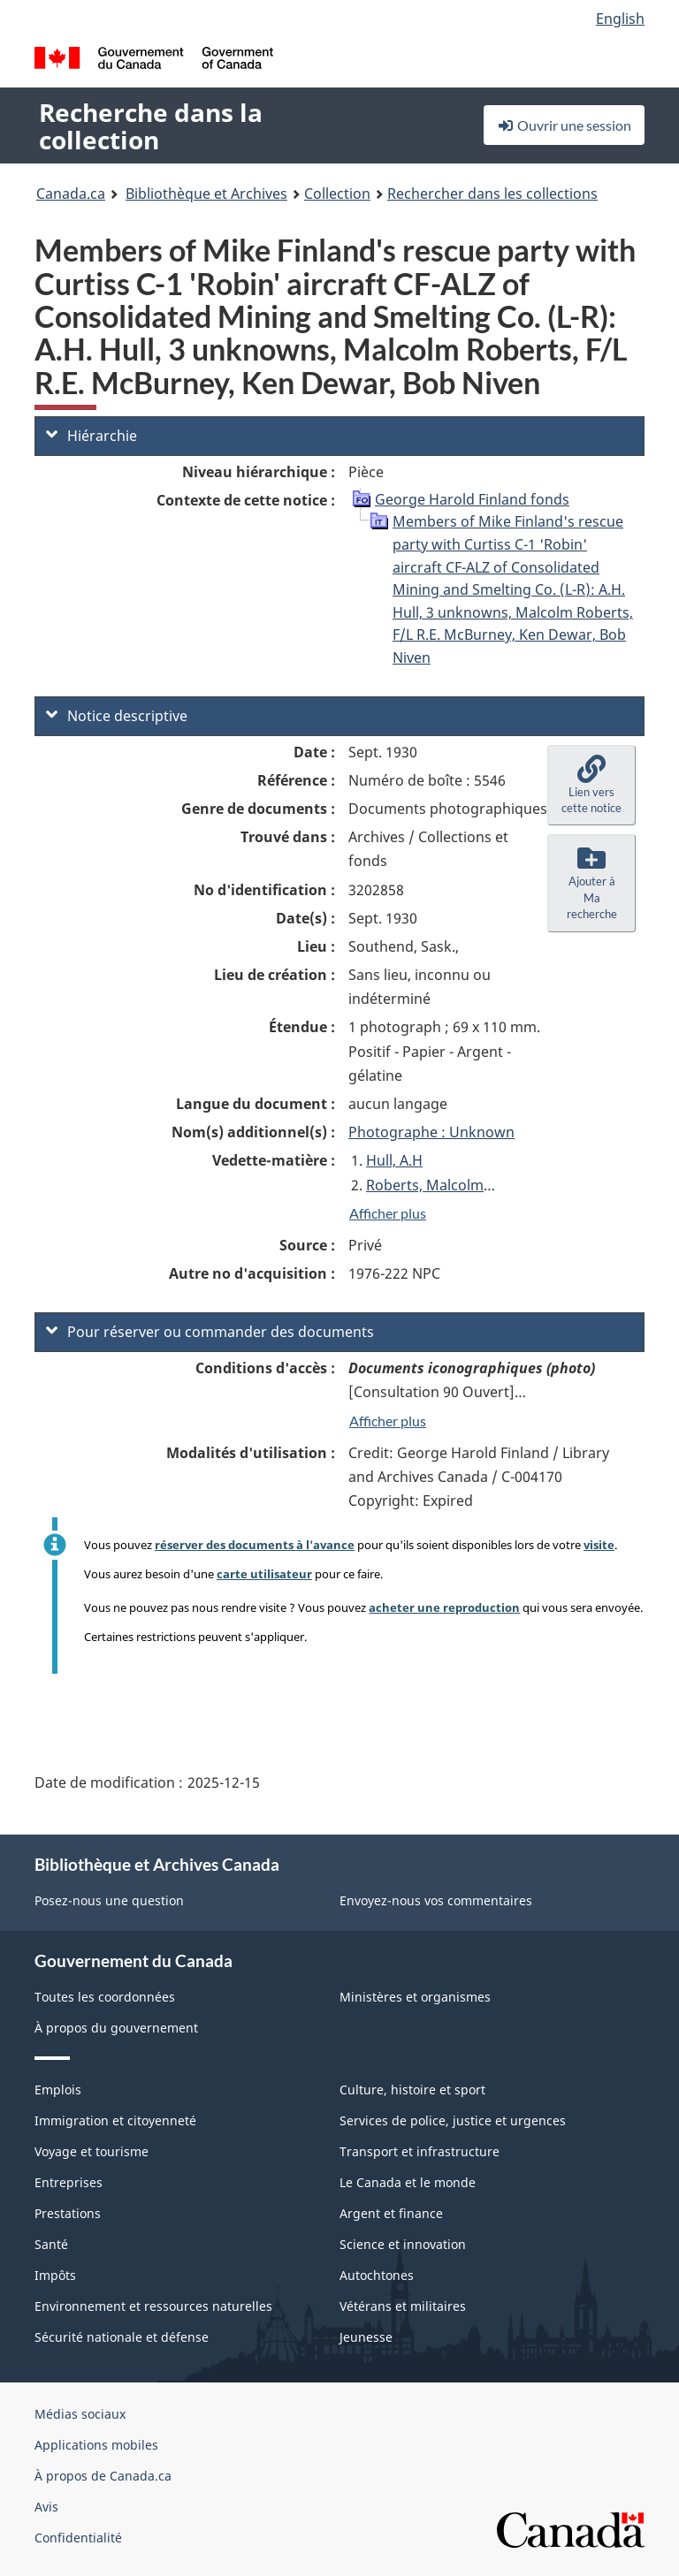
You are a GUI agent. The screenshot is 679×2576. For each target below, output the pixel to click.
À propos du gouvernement (116, 2027)
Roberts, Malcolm (425, 1185)
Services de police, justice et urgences (453, 2120)
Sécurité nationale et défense (121, 2337)
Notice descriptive (116, 716)
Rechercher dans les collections (492, 193)
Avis (46, 2506)
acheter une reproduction (444, 1607)
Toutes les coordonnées (104, 1996)
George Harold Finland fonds (472, 499)
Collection (337, 193)
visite (599, 1545)
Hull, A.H (394, 1160)
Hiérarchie (91, 435)
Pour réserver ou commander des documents (210, 1331)
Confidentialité (78, 2537)
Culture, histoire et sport (412, 2089)
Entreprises (68, 2182)
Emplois (57, 2089)
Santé (51, 2244)
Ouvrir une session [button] (564, 125)
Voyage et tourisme (91, 2151)
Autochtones (377, 2275)
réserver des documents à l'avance (255, 1545)
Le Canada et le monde (408, 2182)
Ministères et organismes (415, 1996)
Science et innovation (403, 2244)
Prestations (67, 2213)
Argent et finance (391, 2213)
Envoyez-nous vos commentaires (436, 1900)
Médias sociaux (80, 2413)
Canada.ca (70, 193)
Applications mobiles (96, 2444)
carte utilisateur (264, 1574)
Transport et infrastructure (420, 2151)
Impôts (55, 2275)
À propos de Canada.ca (103, 2475)
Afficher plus (387, 1212)
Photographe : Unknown (431, 1132)
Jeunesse (366, 2337)
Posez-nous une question (109, 1900)
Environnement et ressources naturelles (153, 2306)
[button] (591, 785)
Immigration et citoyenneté (115, 2120)
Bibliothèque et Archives (206, 193)
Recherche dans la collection (151, 125)
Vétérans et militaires (403, 2306)
